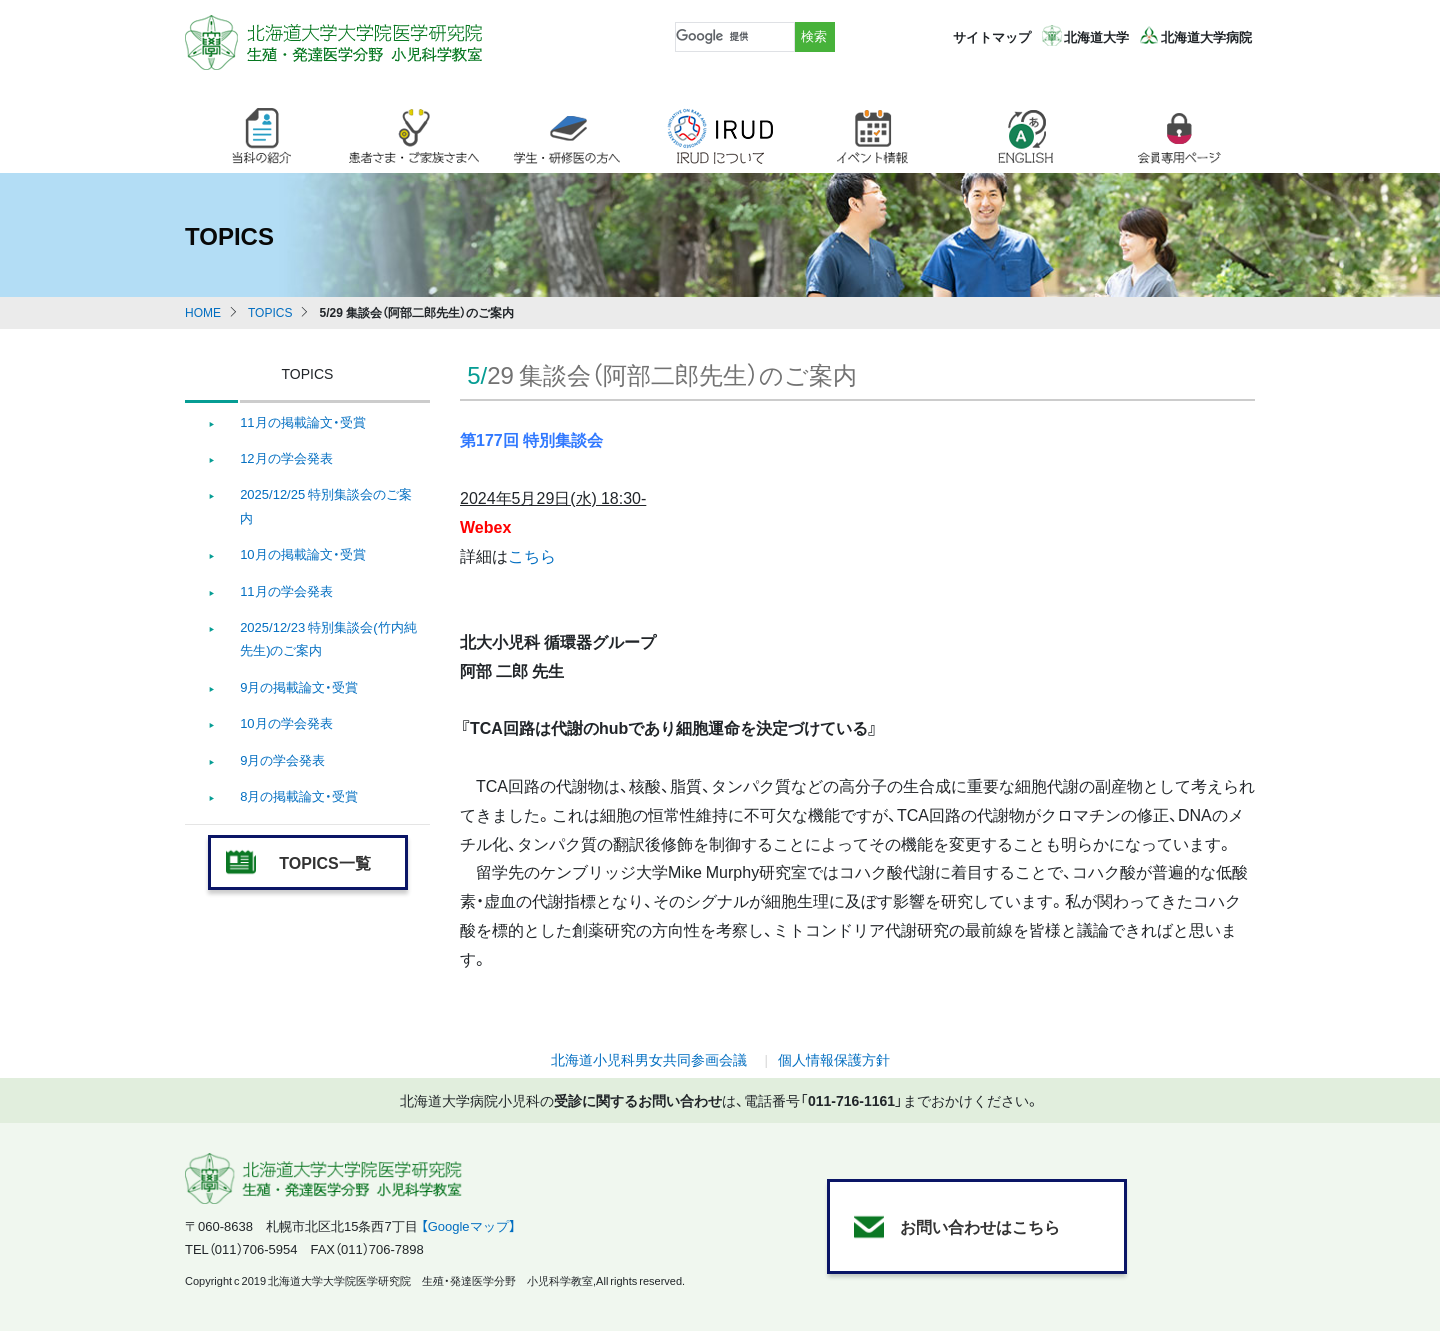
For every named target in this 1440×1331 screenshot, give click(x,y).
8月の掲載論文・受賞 (299, 795)
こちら (532, 555)
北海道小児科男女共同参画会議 (649, 1059)
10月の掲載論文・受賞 (302, 553)
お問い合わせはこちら (980, 1226)
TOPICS (270, 312)
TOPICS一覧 (324, 862)
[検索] (733, 37)
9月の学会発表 (282, 759)
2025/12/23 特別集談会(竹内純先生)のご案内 (328, 638)
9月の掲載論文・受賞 (299, 686)
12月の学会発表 (286, 457)
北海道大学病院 (1206, 36)
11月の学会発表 (286, 590)
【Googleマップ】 (468, 1225)
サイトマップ (992, 36)
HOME (203, 312)
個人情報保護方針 (834, 1059)
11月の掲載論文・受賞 (302, 421)
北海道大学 (1096, 36)
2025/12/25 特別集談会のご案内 (326, 505)
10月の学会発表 (286, 722)
